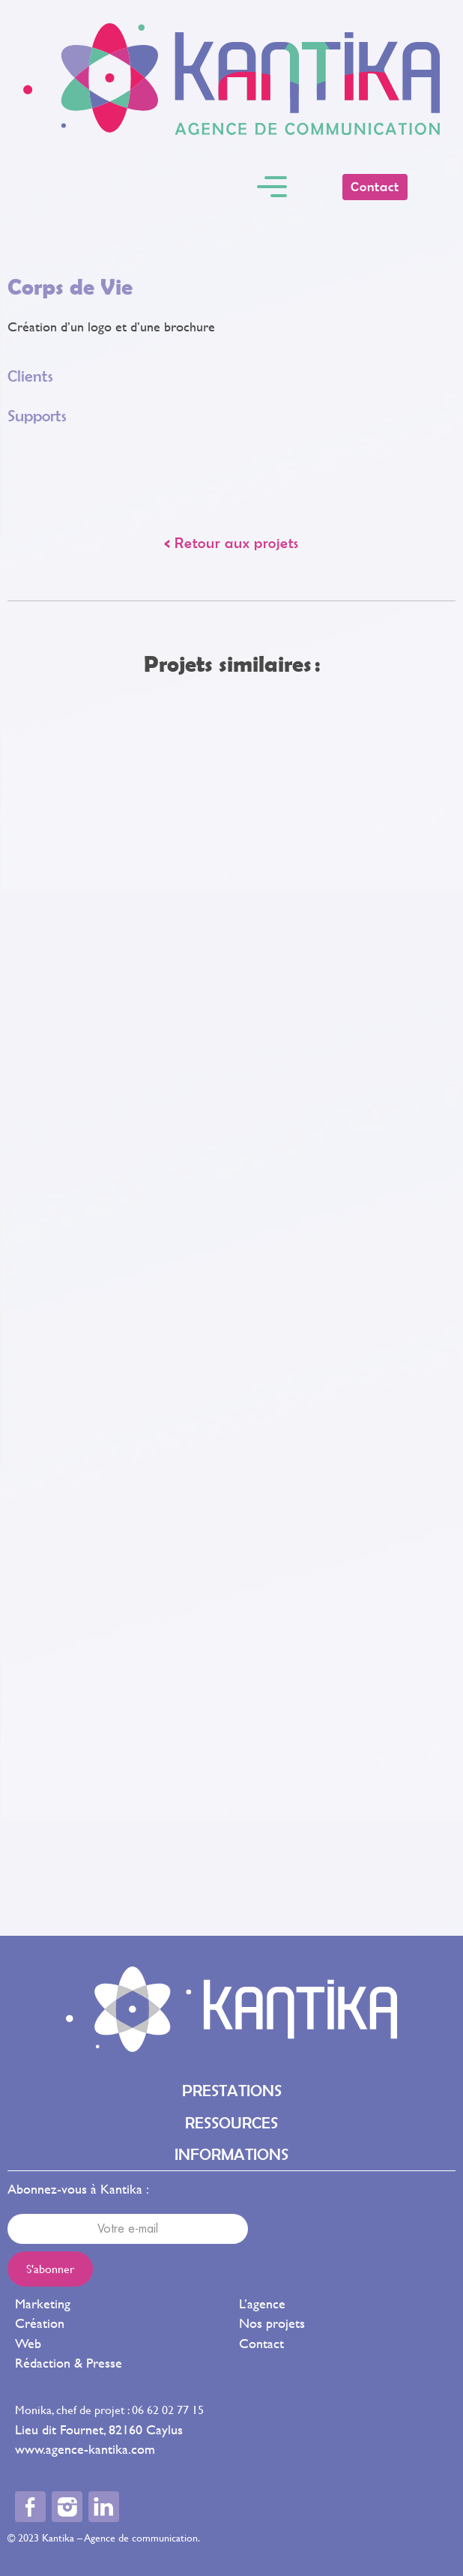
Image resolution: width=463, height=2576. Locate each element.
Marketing (42, 2303)
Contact (261, 2343)
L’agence (262, 2303)
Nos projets (272, 2323)
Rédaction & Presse (68, 2363)
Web (28, 2343)
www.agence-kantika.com (85, 2449)
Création (39, 2323)
